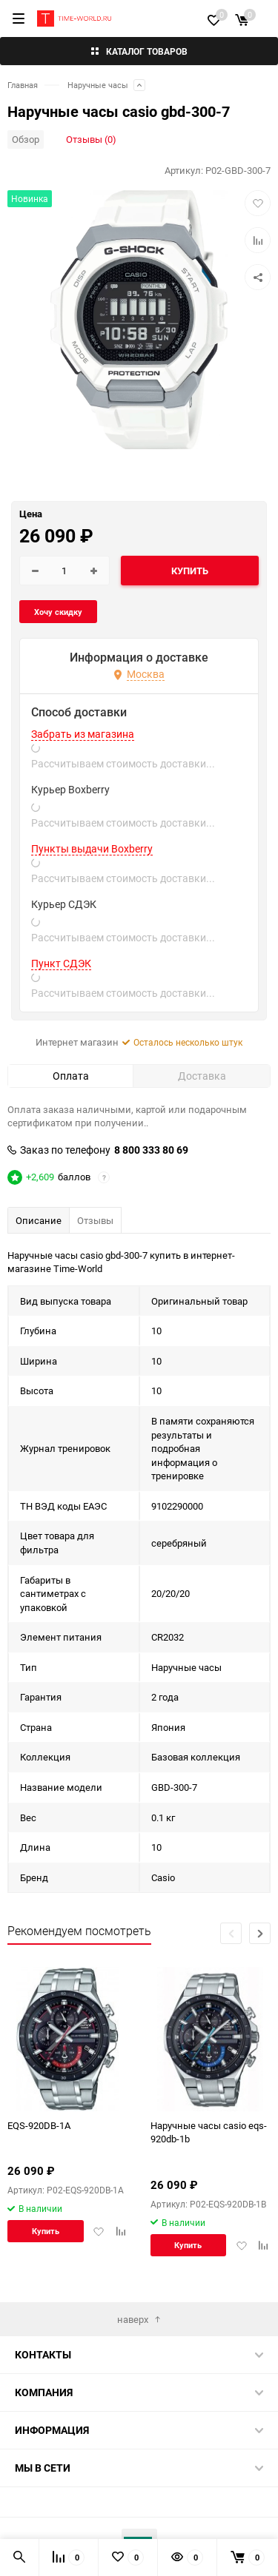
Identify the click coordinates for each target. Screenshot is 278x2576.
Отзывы (95, 1220)
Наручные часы (97, 84)
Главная (22, 84)
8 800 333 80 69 (151, 1150)
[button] (260, 1933)
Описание (39, 1220)
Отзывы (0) (91, 139)
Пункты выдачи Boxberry (92, 849)
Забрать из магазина (82, 734)
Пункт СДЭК (61, 963)
